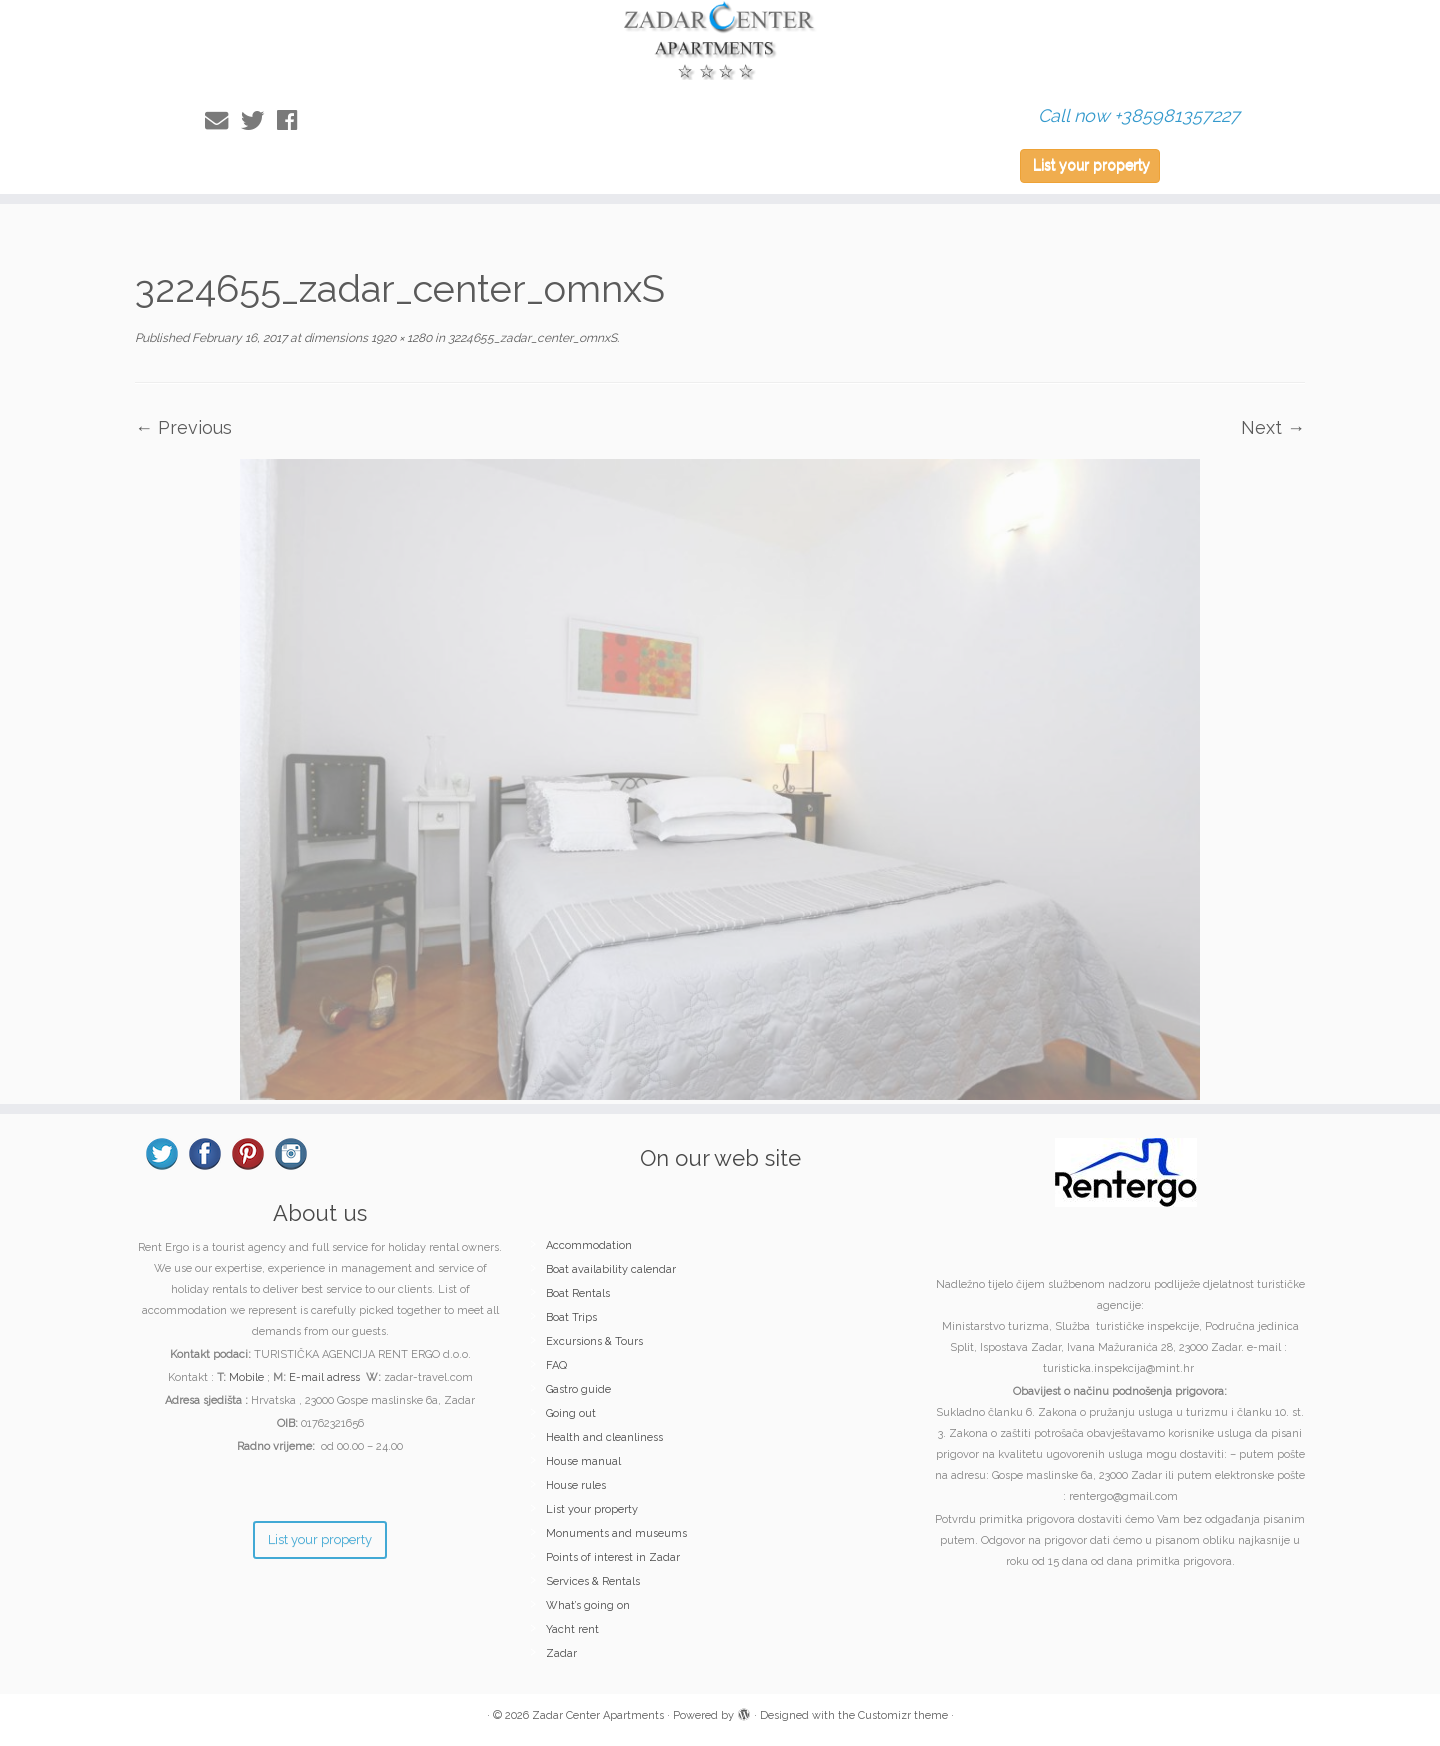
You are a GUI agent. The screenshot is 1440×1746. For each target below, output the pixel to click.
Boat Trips (571, 1317)
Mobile (246, 1377)
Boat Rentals (578, 1293)
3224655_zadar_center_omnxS (531, 338)
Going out (571, 1413)
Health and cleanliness (604, 1437)
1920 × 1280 (400, 338)
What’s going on (588, 1605)
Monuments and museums (616, 1533)
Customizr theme (903, 1715)
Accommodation (589, 1245)
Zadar (561, 1653)
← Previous (183, 427)
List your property (1091, 165)
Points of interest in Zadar (613, 1557)
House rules (576, 1485)
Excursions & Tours (594, 1341)
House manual (583, 1461)
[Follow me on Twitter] (259, 120)
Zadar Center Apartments (598, 1715)
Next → (1273, 427)
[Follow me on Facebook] (293, 120)
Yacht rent (572, 1629)
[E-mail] (223, 120)
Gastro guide (578, 1389)
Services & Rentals (593, 1581)
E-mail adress (324, 1377)
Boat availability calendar (611, 1269)
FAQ (556, 1365)
